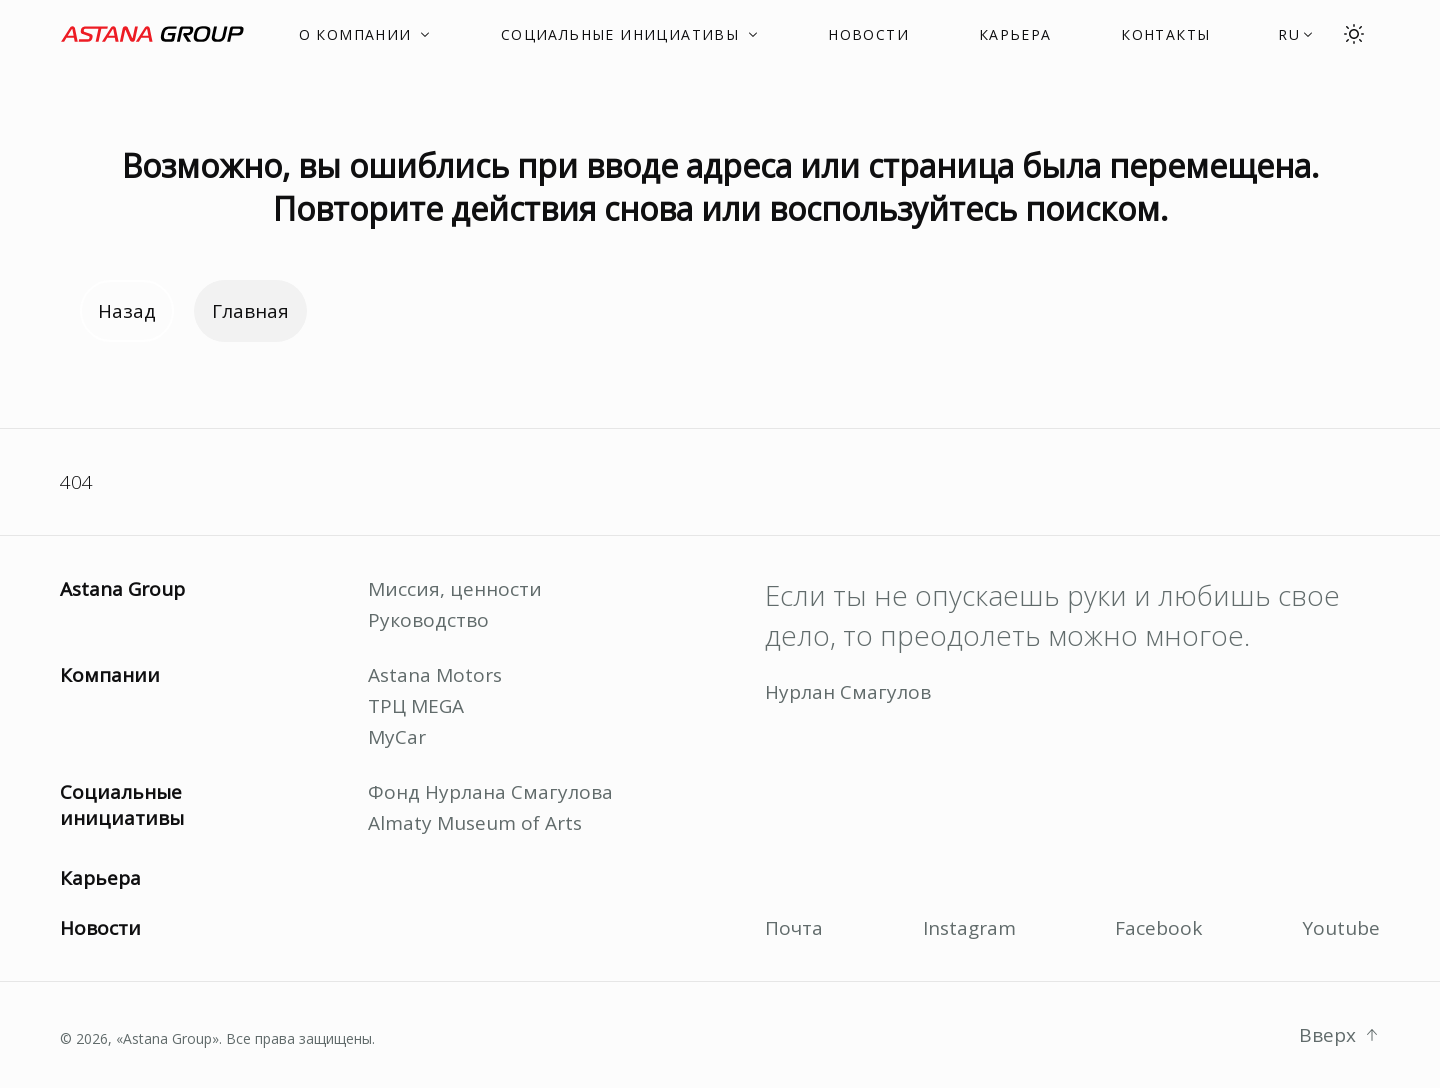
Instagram (969, 928)
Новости (100, 928)
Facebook (1158, 928)
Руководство (428, 620)
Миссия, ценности (455, 589)
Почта (794, 928)
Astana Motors (435, 675)
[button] (1296, 34)
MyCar (397, 737)
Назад (127, 311)
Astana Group (122, 589)
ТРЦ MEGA (416, 706)
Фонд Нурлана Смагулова (490, 792)
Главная (250, 311)
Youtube (1341, 928)
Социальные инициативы (122, 805)
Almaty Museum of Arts (475, 823)
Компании (110, 675)
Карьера (100, 878)
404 (76, 482)
